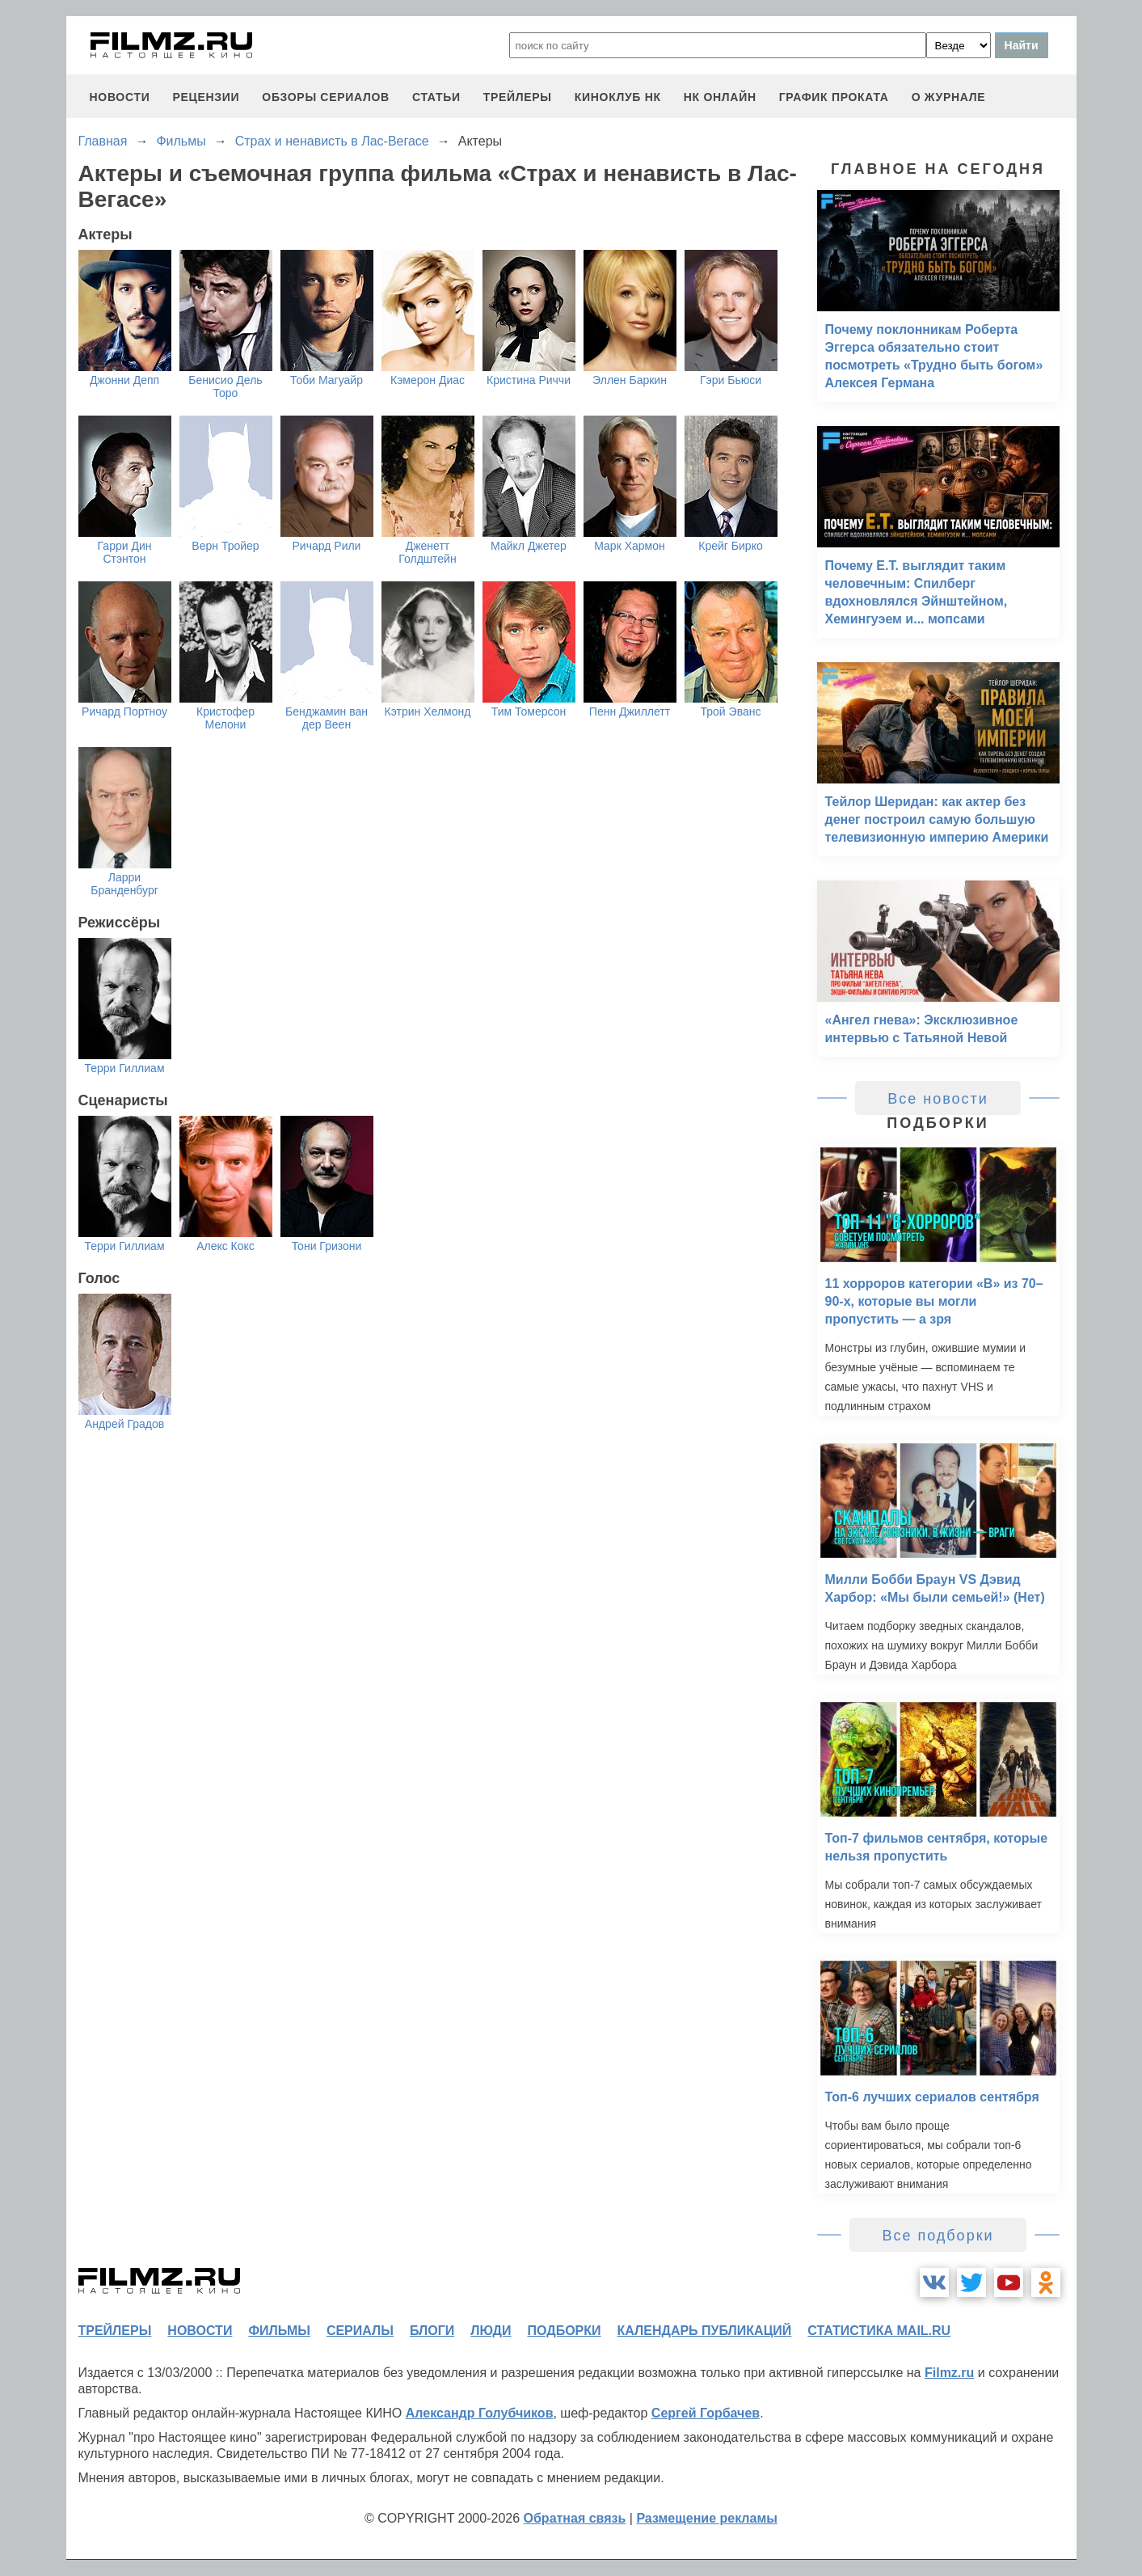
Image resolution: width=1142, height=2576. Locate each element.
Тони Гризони (327, 1245)
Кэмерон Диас (427, 380)
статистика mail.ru (878, 2330)
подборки (564, 2330)
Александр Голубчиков (480, 2413)
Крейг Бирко (730, 545)
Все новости (937, 1099)
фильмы (279, 2330)
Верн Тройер (225, 545)
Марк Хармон (629, 545)
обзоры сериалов (326, 97)
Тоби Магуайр (326, 380)
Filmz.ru (949, 2373)
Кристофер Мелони (225, 718)
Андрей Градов (124, 1423)
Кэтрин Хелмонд (428, 711)
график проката (834, 97)
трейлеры (517, 97)
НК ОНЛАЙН (720, 97)
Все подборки (937, 2236)
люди (490, 2330)
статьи (436, 97)
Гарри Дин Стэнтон (125, 552)
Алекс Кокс (225, 1245)
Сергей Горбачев (705, 2413)
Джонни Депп (124, 380)
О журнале (949, 97)
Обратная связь (575, 2518)
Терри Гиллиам (124, 1068)
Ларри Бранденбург (124, 884)
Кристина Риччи (529, 380)
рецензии (205, 97)
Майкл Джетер (529, 545)
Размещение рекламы (706, 2518)
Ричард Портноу (124, 711)
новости (120, 97)
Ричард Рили (327, 545)
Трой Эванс (731, 711)
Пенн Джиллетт (629, 711)
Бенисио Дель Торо (225, 386)
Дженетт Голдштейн (427, 552)
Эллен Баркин (629, 380)
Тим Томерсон (528, 711)
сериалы (360, 2330)
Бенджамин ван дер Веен (326, 718)
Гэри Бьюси (730, 380)
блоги (432, 2330)
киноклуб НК (618, 97)
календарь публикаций (704, 2330)
